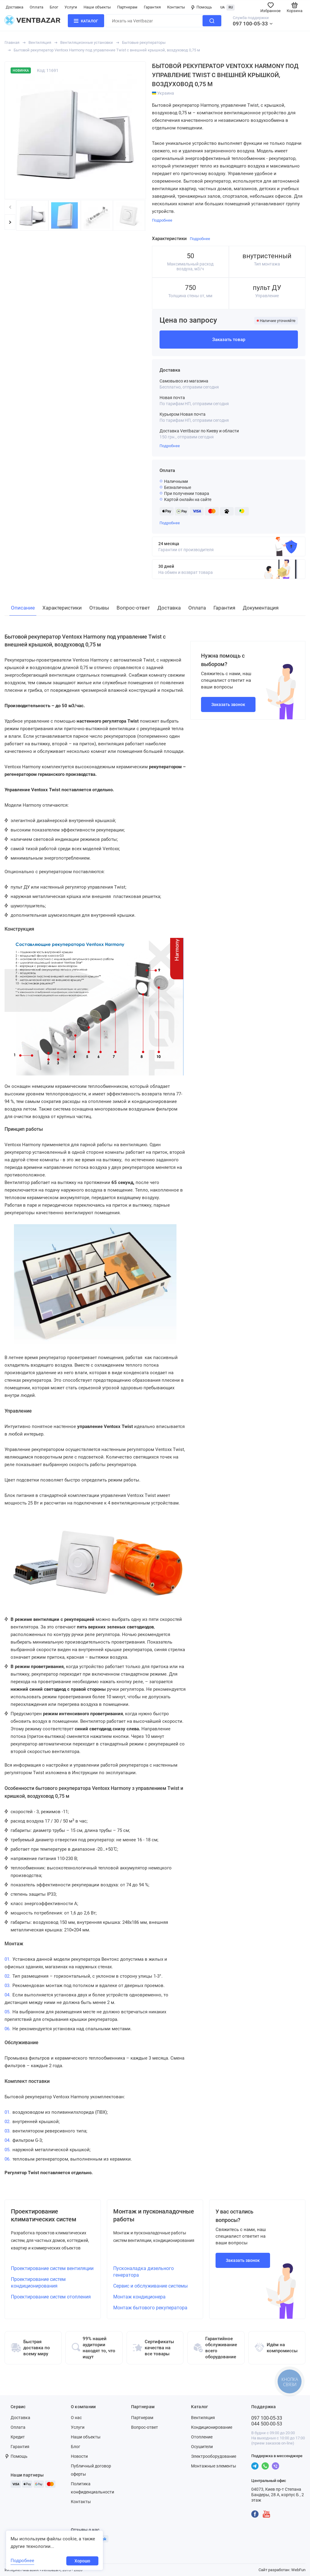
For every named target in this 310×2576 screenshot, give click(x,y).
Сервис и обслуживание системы (150, 2286)
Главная (12, 42)
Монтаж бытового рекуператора (150, 2308)
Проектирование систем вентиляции (52, 2268)
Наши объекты (97, 7)
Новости (79, 2456)
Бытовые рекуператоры (144, 42)
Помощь (201, 7)
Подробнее (170, 446)
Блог (54, 7)
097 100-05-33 (250, 24)
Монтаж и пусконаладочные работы (153, 2215)
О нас (76, 2417)
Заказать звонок (228, 704)
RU (231, 7)
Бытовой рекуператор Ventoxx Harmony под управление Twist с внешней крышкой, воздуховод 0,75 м (107, 50)
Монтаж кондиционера (139, 2297)
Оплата (36, 7)
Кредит (18, 2437)
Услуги (70, 7)
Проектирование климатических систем (43, 2215)
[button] (10, 222)
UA (222, 7)
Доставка (14, 7)
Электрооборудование (213, 2456)
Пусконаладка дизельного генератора (143, 2271)
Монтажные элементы (213, 2466)
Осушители (202, 2446)
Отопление (202, 2437)
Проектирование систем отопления (51, 2297)
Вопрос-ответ (144, 2427)
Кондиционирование (211, 2427)
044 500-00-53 (266, 2424)
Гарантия (152, 7)
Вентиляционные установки (86, 42)
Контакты (176, 7)
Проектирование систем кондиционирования (38, 2282)
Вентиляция (39, 42)
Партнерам (127, 7)
